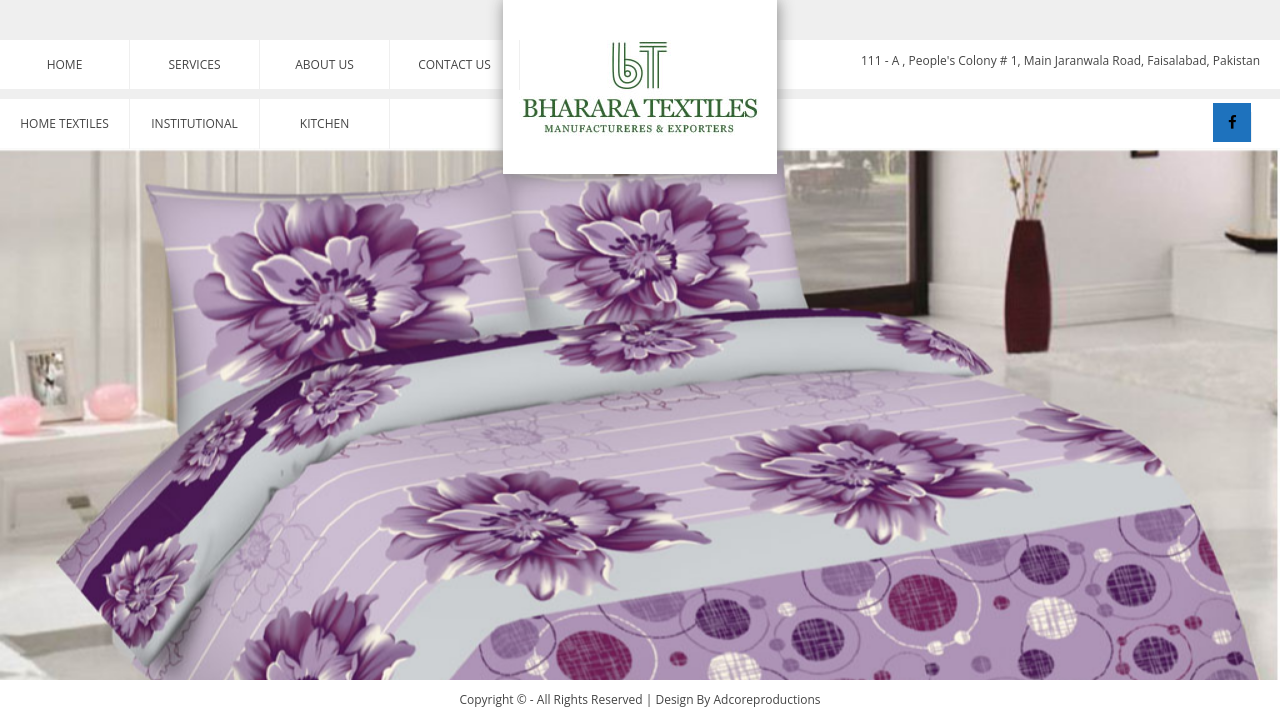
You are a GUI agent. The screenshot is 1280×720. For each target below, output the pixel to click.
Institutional (194, 123)
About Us (324, 64)
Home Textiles (64, 123)
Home (65, 64)
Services (195, 64)
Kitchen (324, 123)
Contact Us (454, 64)
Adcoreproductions (767, 699)
